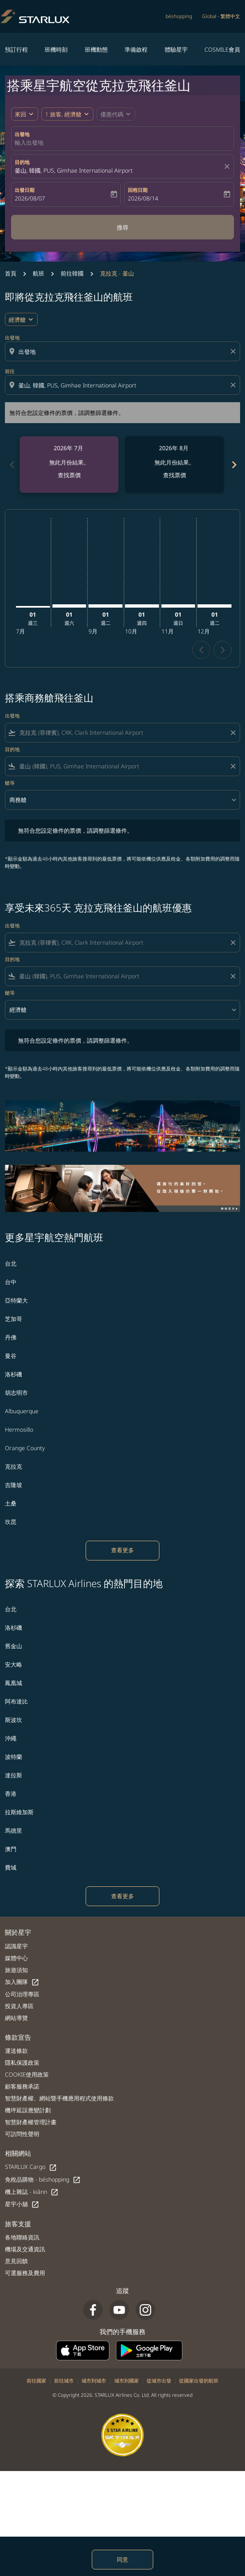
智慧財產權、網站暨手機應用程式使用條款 (59, 2098)
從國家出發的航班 (198, 2380)
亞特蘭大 (16, 1300)
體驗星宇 (176, 49)
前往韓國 (72, 273)
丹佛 (10, 1337)
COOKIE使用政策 (27, 2074)
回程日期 (137, 190)
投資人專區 (19, 2006)
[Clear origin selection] (234, 351)
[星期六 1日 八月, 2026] (69, 606)
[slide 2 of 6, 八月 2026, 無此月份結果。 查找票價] (174, 464)
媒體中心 (16, 1958)
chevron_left (201, 650)
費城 (10, 1867)
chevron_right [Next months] (233, 465)
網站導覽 (16, 2018)
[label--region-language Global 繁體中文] (221, 16)
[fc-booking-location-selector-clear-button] (228, 166)
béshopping (179, 16)
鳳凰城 (13, 1683)
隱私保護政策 (22, 2062)
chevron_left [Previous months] (11, 465)
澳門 (10, 1849)
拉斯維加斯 (19, 1812)
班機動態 (96, 49)
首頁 (10, 273)
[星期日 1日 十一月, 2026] (178, 606)
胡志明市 (16, 1392)
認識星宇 (16, 1946)
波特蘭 (13, 1757)
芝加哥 (13, 1319)
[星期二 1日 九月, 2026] (105, 606)
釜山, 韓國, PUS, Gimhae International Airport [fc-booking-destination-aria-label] (74, 170)
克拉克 (13, 1466)
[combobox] (123, 351)
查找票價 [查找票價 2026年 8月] (174, 475)
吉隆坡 (13, 1485)
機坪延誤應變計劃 (28, 2110)
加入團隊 (22, 1982)
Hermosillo (19, 1429)
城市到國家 (126, 2380)
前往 (10, 371)
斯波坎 (13, 1720)
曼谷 (10, 1356)
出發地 (22, 134)
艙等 (10, 782)
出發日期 (24, 190)
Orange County (25, 1448)
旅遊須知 (16, 1970)
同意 (122, 2559)
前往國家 (36, 2380)
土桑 (10, 1503)
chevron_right (223, 650)
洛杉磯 (13, 1374)
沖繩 (10, 1738)
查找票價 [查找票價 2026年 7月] (69, 475)
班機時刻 (56, 49)
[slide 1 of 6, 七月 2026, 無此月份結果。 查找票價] (69, 464)
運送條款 (16, 2050)
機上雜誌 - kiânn (32, 2192)
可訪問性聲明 (22, 2134)
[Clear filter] (233, 732)
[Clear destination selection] (234, 385)
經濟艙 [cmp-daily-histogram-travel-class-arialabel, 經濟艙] (17, 319)
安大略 (13, 1664)
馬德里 (13, 1830)
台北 (10, 1263)
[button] (67, 114)
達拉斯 (13, 1775)
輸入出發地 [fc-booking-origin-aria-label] (29, 142)
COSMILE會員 (222, 49)
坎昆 (10, 1522)
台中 (10, 1282)
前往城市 (64, 2380)
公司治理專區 (22, 1994)
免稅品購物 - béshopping (43, 2179)
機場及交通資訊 (25, 2249)
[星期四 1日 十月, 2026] (142, 606)
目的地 (22, 162)
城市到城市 (94, 2380)
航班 (38, 273)
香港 (10, 1793)
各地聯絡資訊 (22, 2237)
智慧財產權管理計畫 (31, 2122)
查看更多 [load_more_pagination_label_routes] (122, 1550)
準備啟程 (136, 49)
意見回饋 (16, 2261)
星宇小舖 (22, 2204)
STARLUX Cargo (31, 2167)
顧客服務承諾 (22, 2086)
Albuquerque (22, 1411)
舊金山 (13, 1646)
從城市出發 (159, 2380)
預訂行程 (16, 49)
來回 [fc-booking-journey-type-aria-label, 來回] (20, 114)
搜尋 (122, 227)
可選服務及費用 (25, 2273)
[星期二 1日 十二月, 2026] (214, 606)
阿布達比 (16, 1701)
